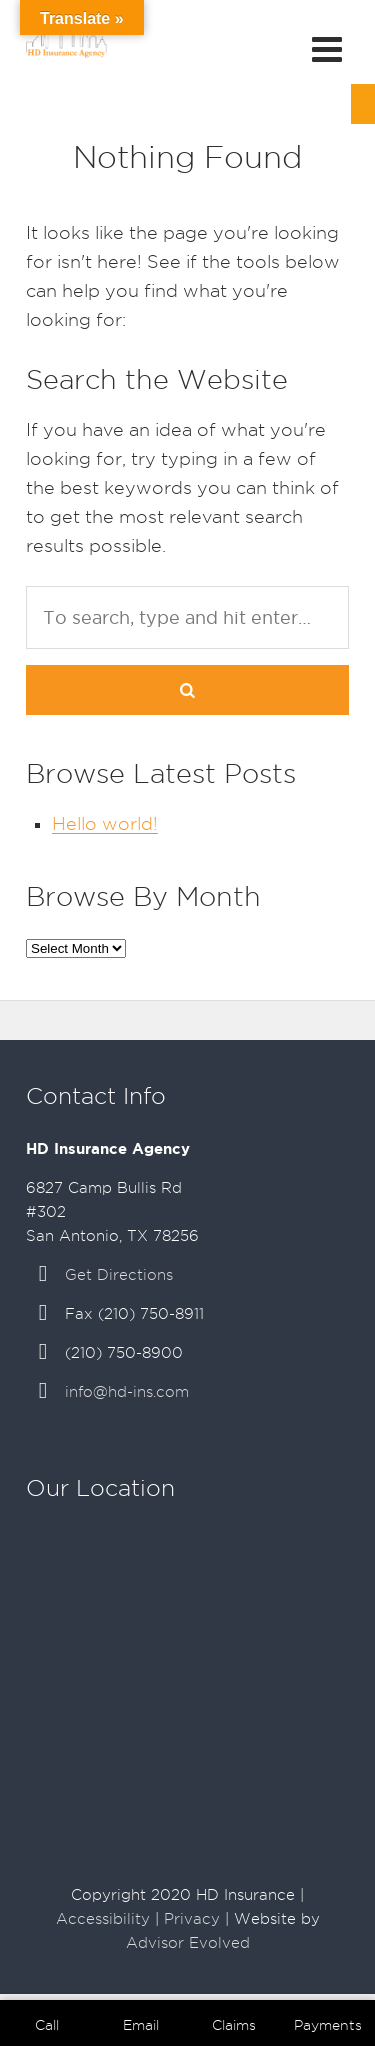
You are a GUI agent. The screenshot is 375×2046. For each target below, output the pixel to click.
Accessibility (103, 1919)
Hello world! (105, 823)
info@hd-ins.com (127, 1392)
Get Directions (119, 1275)
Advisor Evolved (188, 1943)
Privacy (192, 1919)
